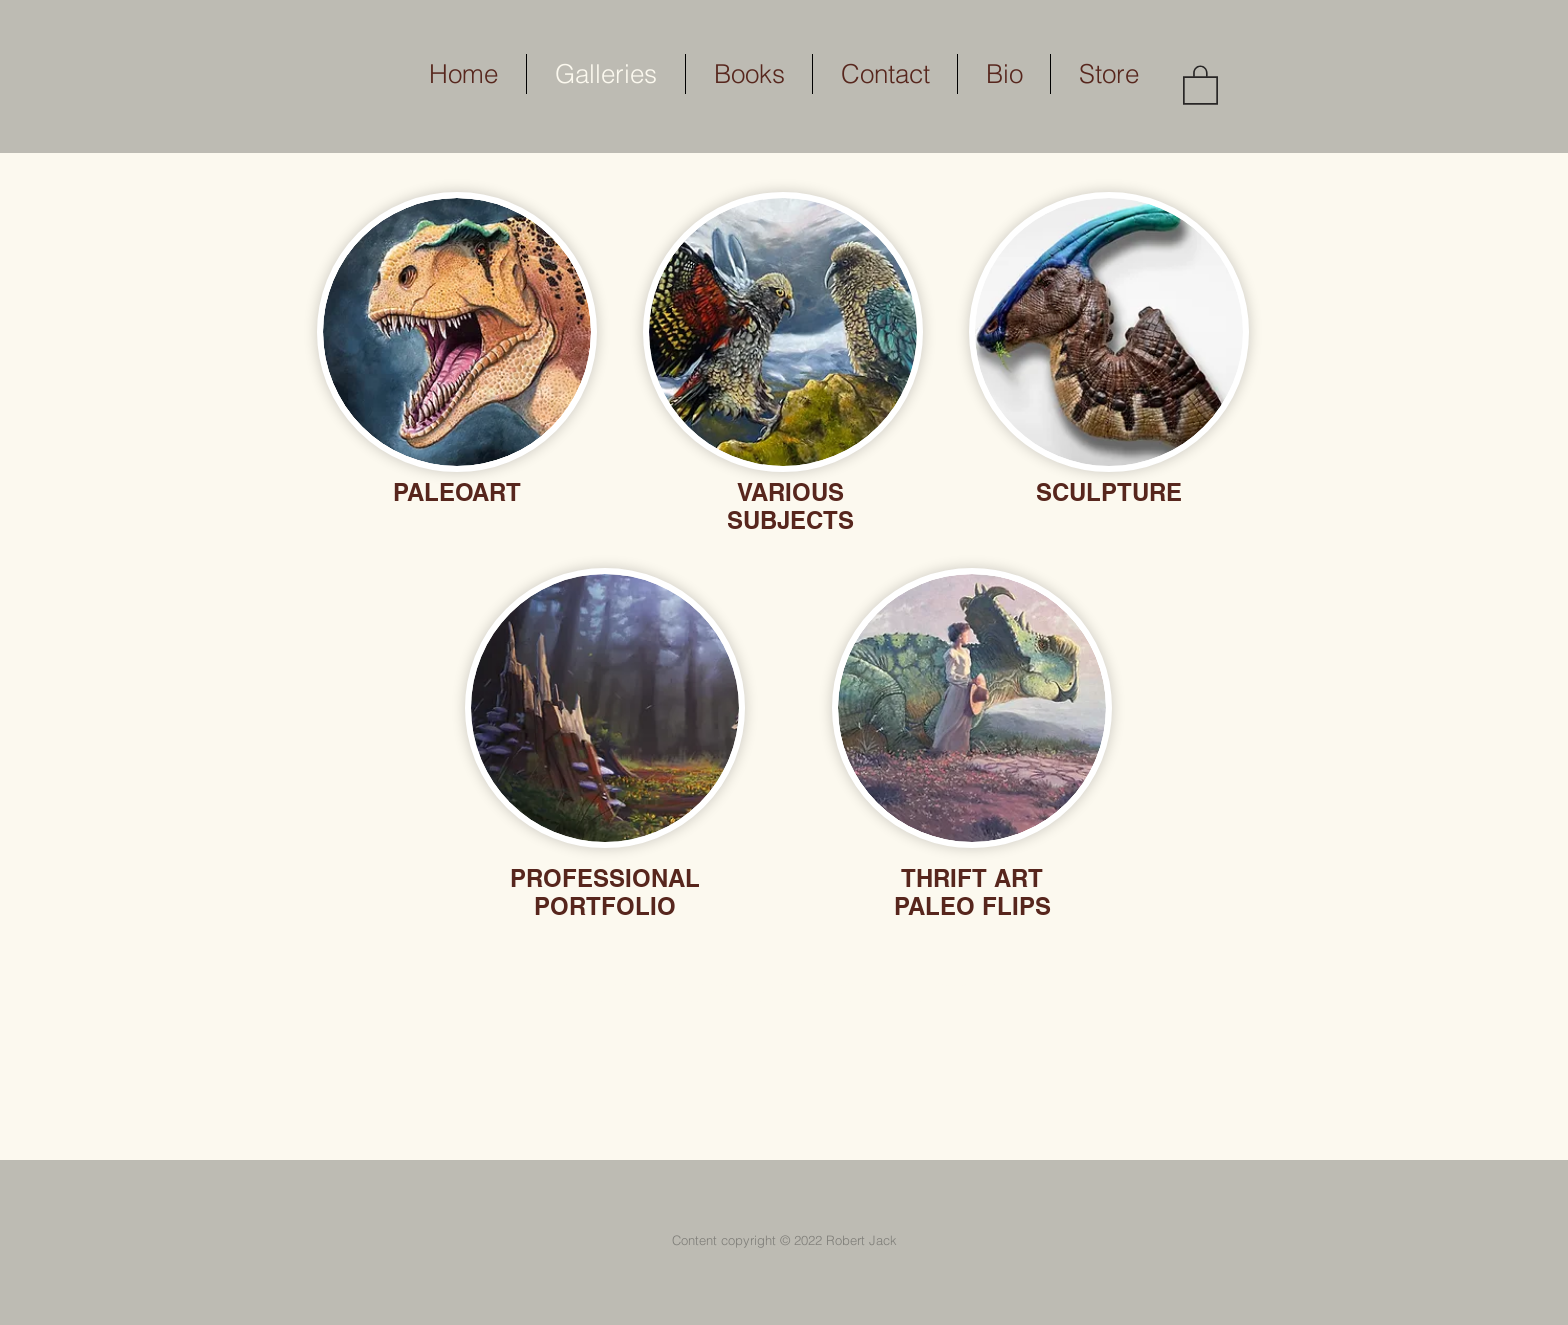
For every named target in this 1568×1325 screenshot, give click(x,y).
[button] (1200, 84)
